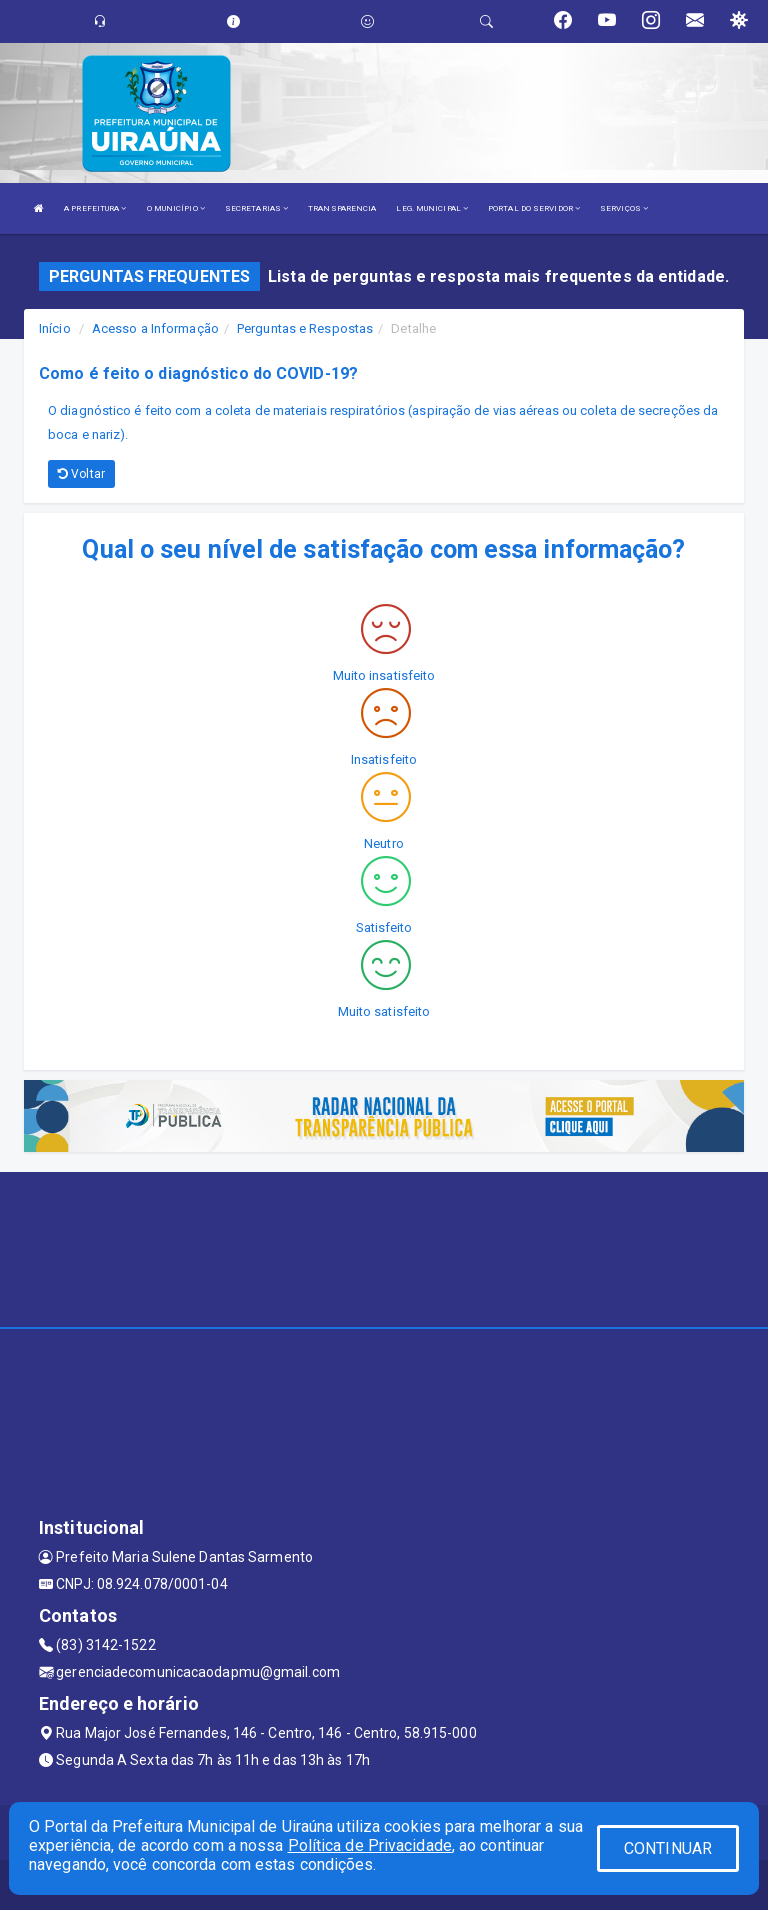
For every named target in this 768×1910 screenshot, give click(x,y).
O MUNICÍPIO (176, 208)
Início (55, 328)
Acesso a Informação (155, 328)
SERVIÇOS (624, 208)
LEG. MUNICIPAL (432, 208)
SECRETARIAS (256, 208)
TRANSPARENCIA (342, 208)
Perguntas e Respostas (305, 328)
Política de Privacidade (370, 1845)
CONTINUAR (668, 1848)
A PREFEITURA (95, 208)
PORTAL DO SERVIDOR (534, 208)
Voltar (81, 474)
